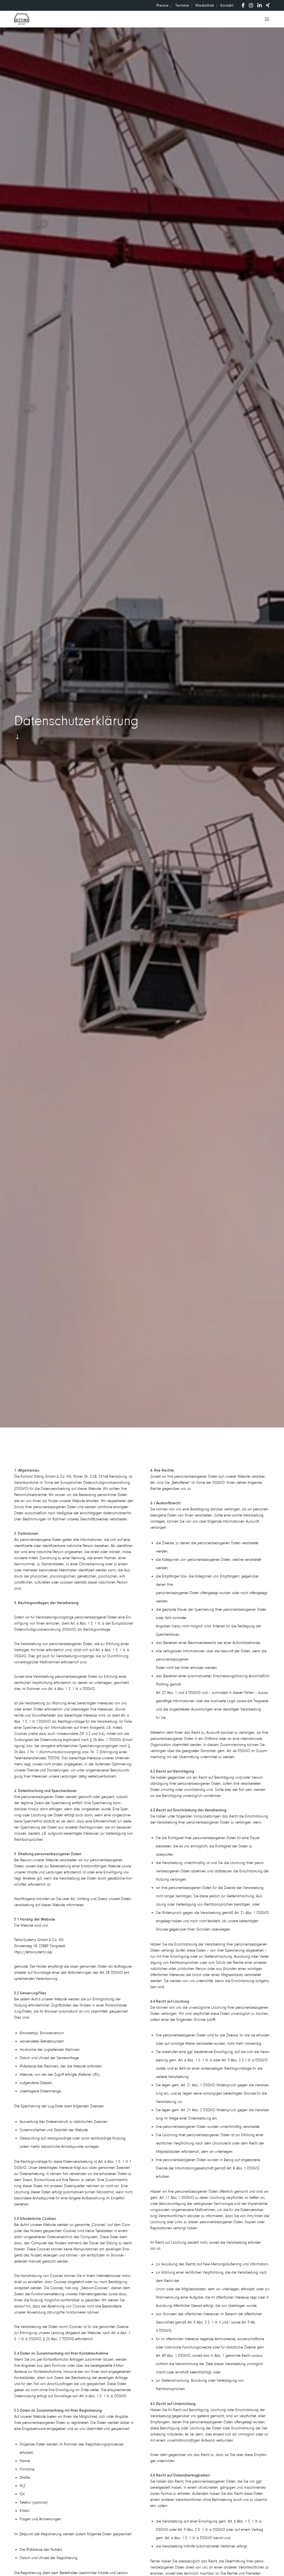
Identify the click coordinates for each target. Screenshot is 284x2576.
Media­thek (205, 5)
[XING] (268, 5)
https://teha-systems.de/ (33, 1952)
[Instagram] (251, 5)
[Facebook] (243, 5)
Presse (162, 5)
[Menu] (265, 19)
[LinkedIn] (259, 5)
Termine (182, 5)
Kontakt (226, 5)
